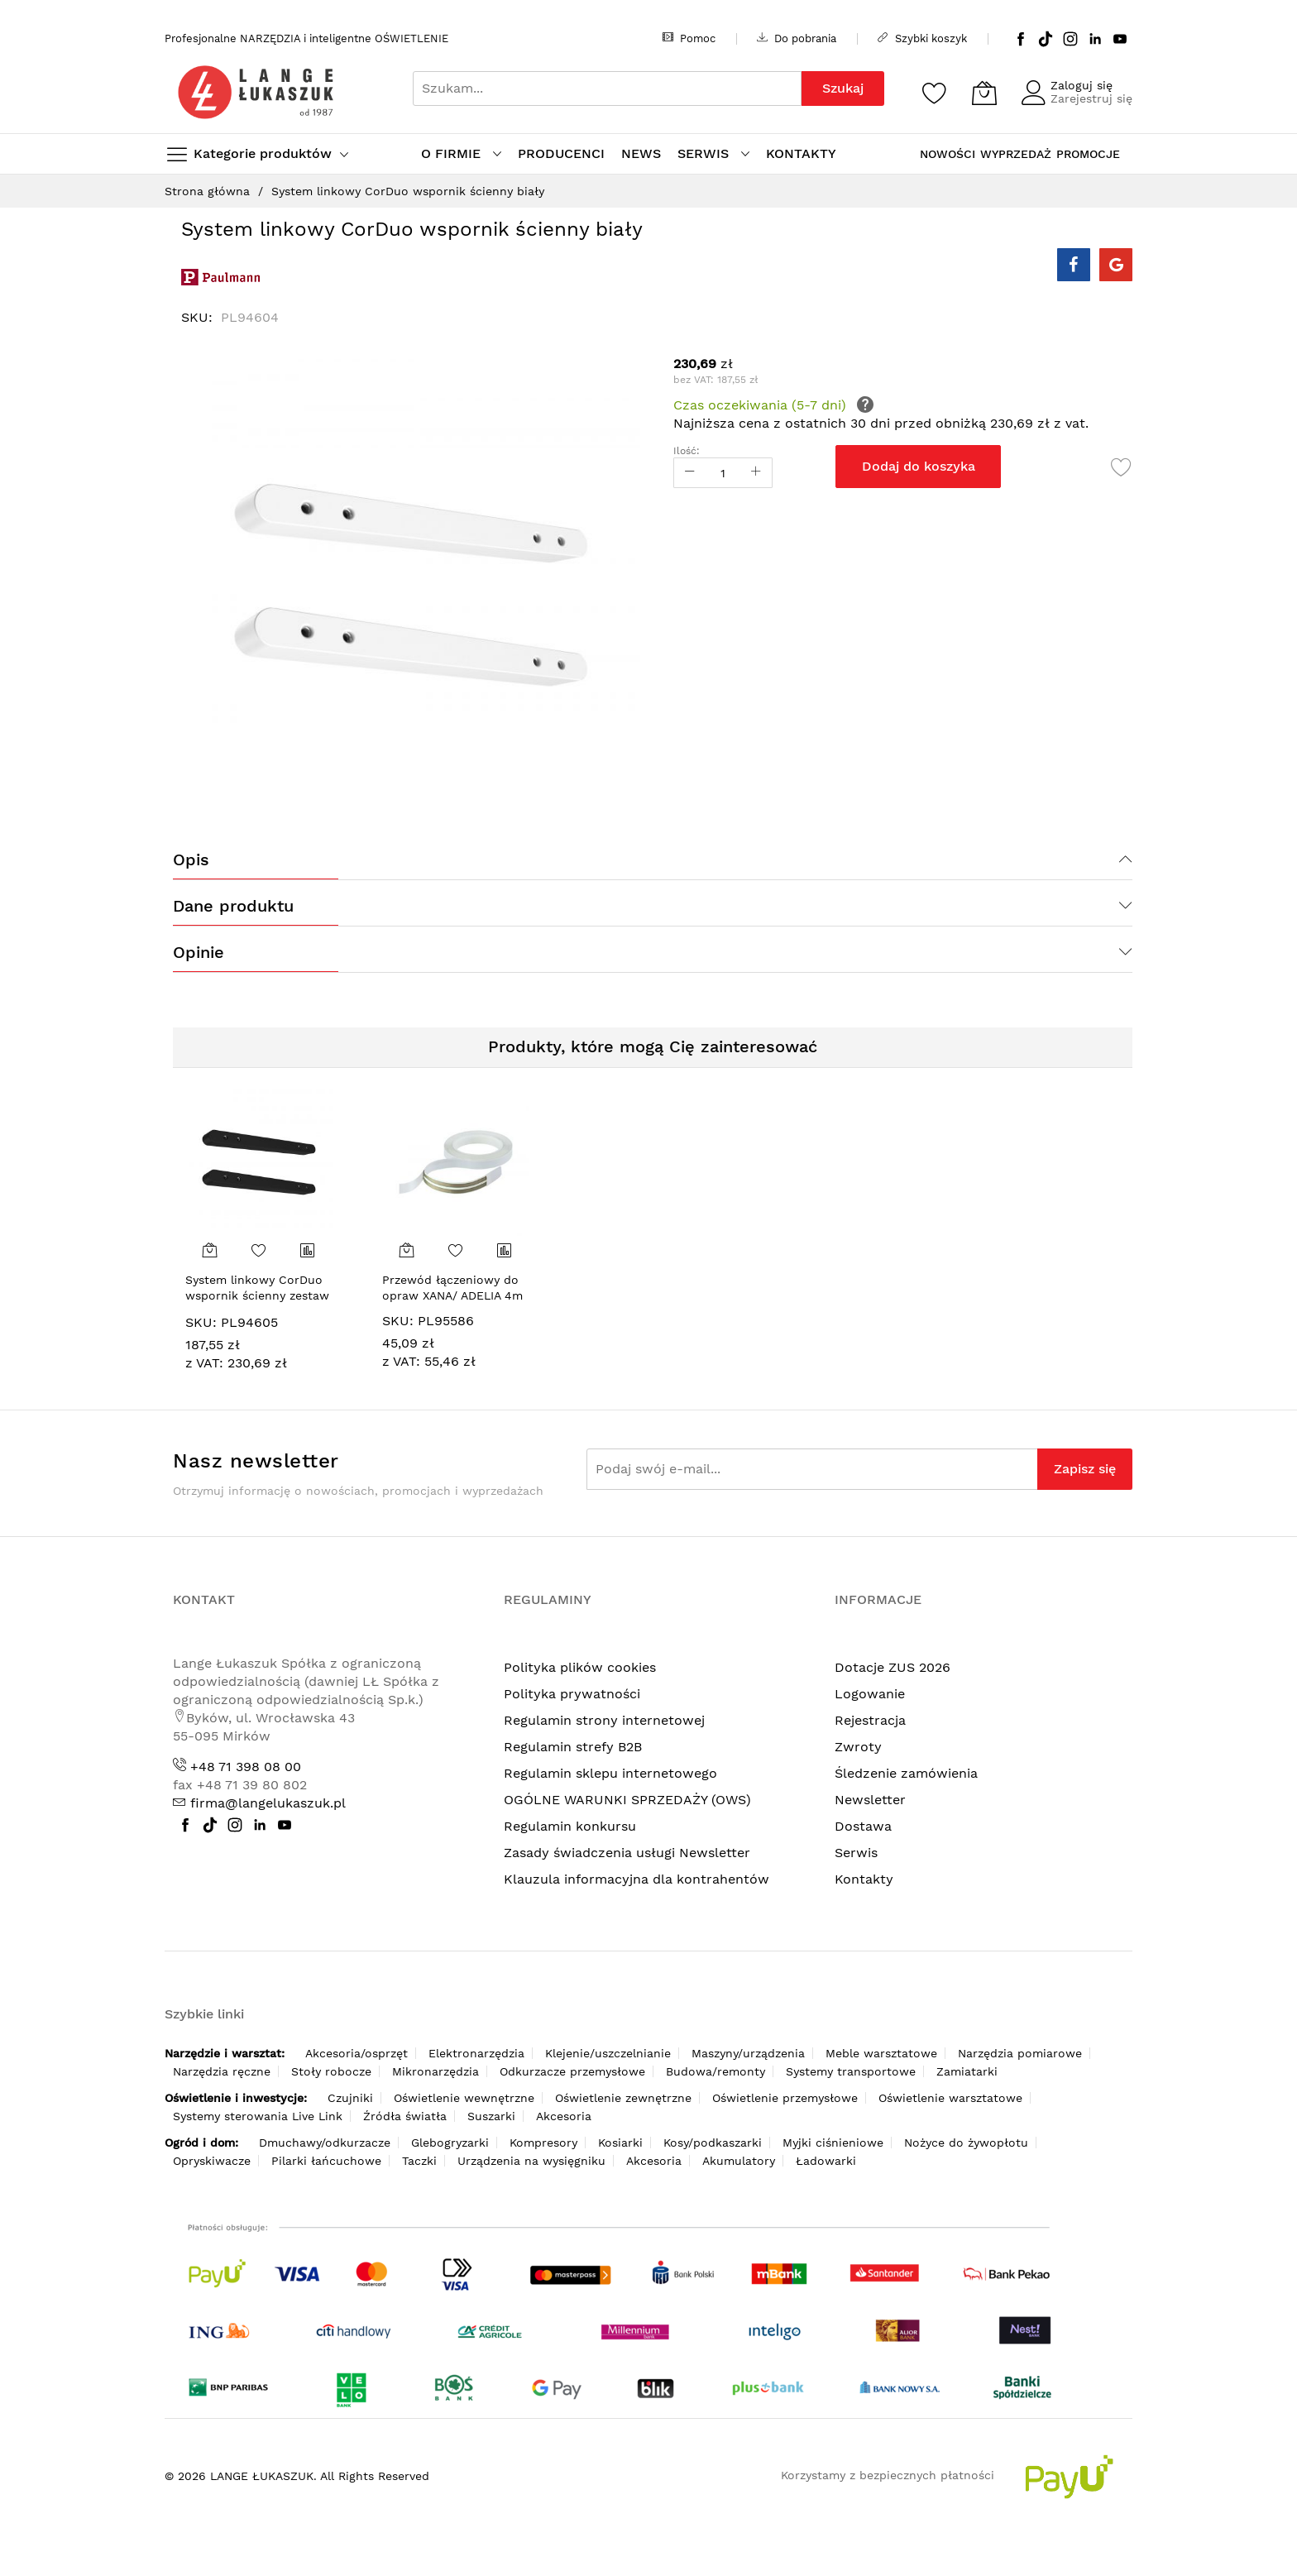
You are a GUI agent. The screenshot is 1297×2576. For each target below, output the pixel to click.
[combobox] (607, 88)
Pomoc (689, 38)
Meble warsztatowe (881, 2053)
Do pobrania (796, 38)
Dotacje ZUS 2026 (892, 1667)
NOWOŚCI (947, 153)
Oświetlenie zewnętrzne (623, 2097)
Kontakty (864, 1879)
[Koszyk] (984, 92)
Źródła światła (405, 2116)
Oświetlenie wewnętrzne (464, 2097)
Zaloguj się (1082, 85)
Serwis (856, 1852)
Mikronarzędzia (435, 2071)
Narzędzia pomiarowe (1020, 2053)
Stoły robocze (331, 2071)
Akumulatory (738, 2160)
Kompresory (543, 2142)
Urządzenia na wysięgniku (531, 2160)
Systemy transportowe (851, 2071)
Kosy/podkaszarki (712, 2142)
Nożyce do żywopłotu (966, 2142)
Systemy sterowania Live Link (257, 2116)
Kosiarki (620, 2142)
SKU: (201, 1322)
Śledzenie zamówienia (906, 1773)
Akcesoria (563, 2116)
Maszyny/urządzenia (748, 2053)
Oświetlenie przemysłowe (785, 2097)
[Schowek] (934, 92)
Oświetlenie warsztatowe (950, 2097)
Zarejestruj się (1091, 98)
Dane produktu (233, 906)
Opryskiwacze (212, 2160)
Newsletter (870, 1800)
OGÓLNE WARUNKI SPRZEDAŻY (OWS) (627, 1800)
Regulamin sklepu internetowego (610, 1773)
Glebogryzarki (450, 2142)
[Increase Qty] (756, 472)
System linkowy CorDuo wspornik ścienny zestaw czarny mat (257, 1296)
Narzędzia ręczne (221, 2071)
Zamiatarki (967, 2071)
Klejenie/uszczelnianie (608, 2053)
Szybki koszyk (922, 38)
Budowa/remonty (715, 2071)
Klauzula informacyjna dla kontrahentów (636, 1879)
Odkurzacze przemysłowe (572, 2071)
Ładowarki (826, 2160)
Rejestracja (870, 1720)
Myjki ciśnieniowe (833, 2142)
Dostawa (863, 1826)
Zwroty (858, 1747)
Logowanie (870, 1694)
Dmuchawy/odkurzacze (324, 2142)
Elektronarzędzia (476, 2053)
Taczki (419, 2160)
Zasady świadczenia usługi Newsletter (627, 1852)
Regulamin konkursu (570, 1826)
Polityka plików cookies (580, 1667)
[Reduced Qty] (689, 472)
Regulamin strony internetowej (604, 1720)
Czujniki (350, 2097)
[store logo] (255, 92)
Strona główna (207, 191)
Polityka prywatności (572, 1694)
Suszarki (491, 2116)
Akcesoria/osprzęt (356, 2053)
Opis (191, 859)
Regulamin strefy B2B (573, 1747)
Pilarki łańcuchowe (326, 2160)
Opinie (198, 952)
